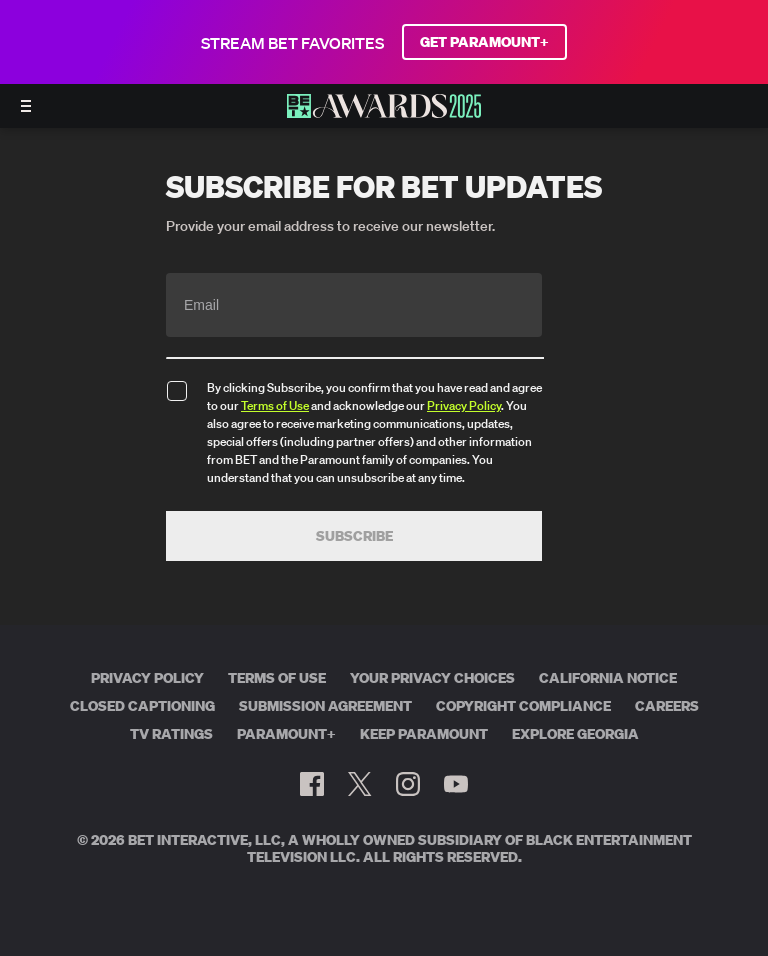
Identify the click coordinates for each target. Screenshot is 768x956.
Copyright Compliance (523, 706)
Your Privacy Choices (432, 678)
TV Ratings (171, 734)
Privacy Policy (464, 405)
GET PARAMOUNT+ (484, 42)
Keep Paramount (424, 734)
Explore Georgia (575, 734)
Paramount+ (286, 734)
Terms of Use (275, 405)
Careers (667, 706)
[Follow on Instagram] (408, 784)
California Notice (608, 678)
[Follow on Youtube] (456, 784)
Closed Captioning (142, 706)
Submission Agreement (325, 706)
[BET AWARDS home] (384, 112)
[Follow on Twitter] (359, 784)
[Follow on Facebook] (312, 784)
